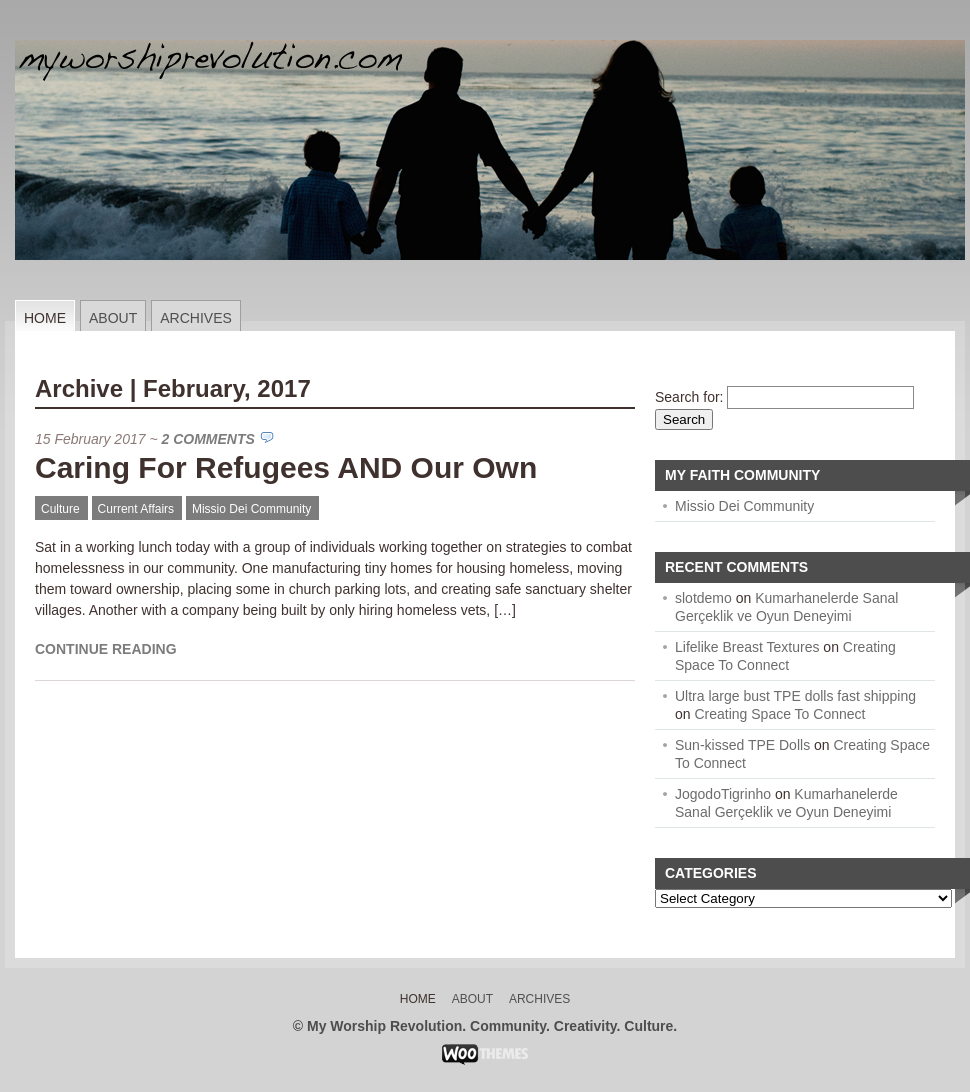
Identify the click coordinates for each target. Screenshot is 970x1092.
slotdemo (703, 598)
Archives (196, 318)
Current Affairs (136, 509)
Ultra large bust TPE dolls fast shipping (795, 696)
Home (45, 318)
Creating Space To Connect (779, 714)
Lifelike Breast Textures (747, 647)
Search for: (689, 397)
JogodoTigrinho (723, 794)
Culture (60, 509)
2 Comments (208, 439)
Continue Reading (106, 649)
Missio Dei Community (251, 509)
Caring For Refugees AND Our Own (286, 467)
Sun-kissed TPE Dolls (742, 745)
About (113, 318)
